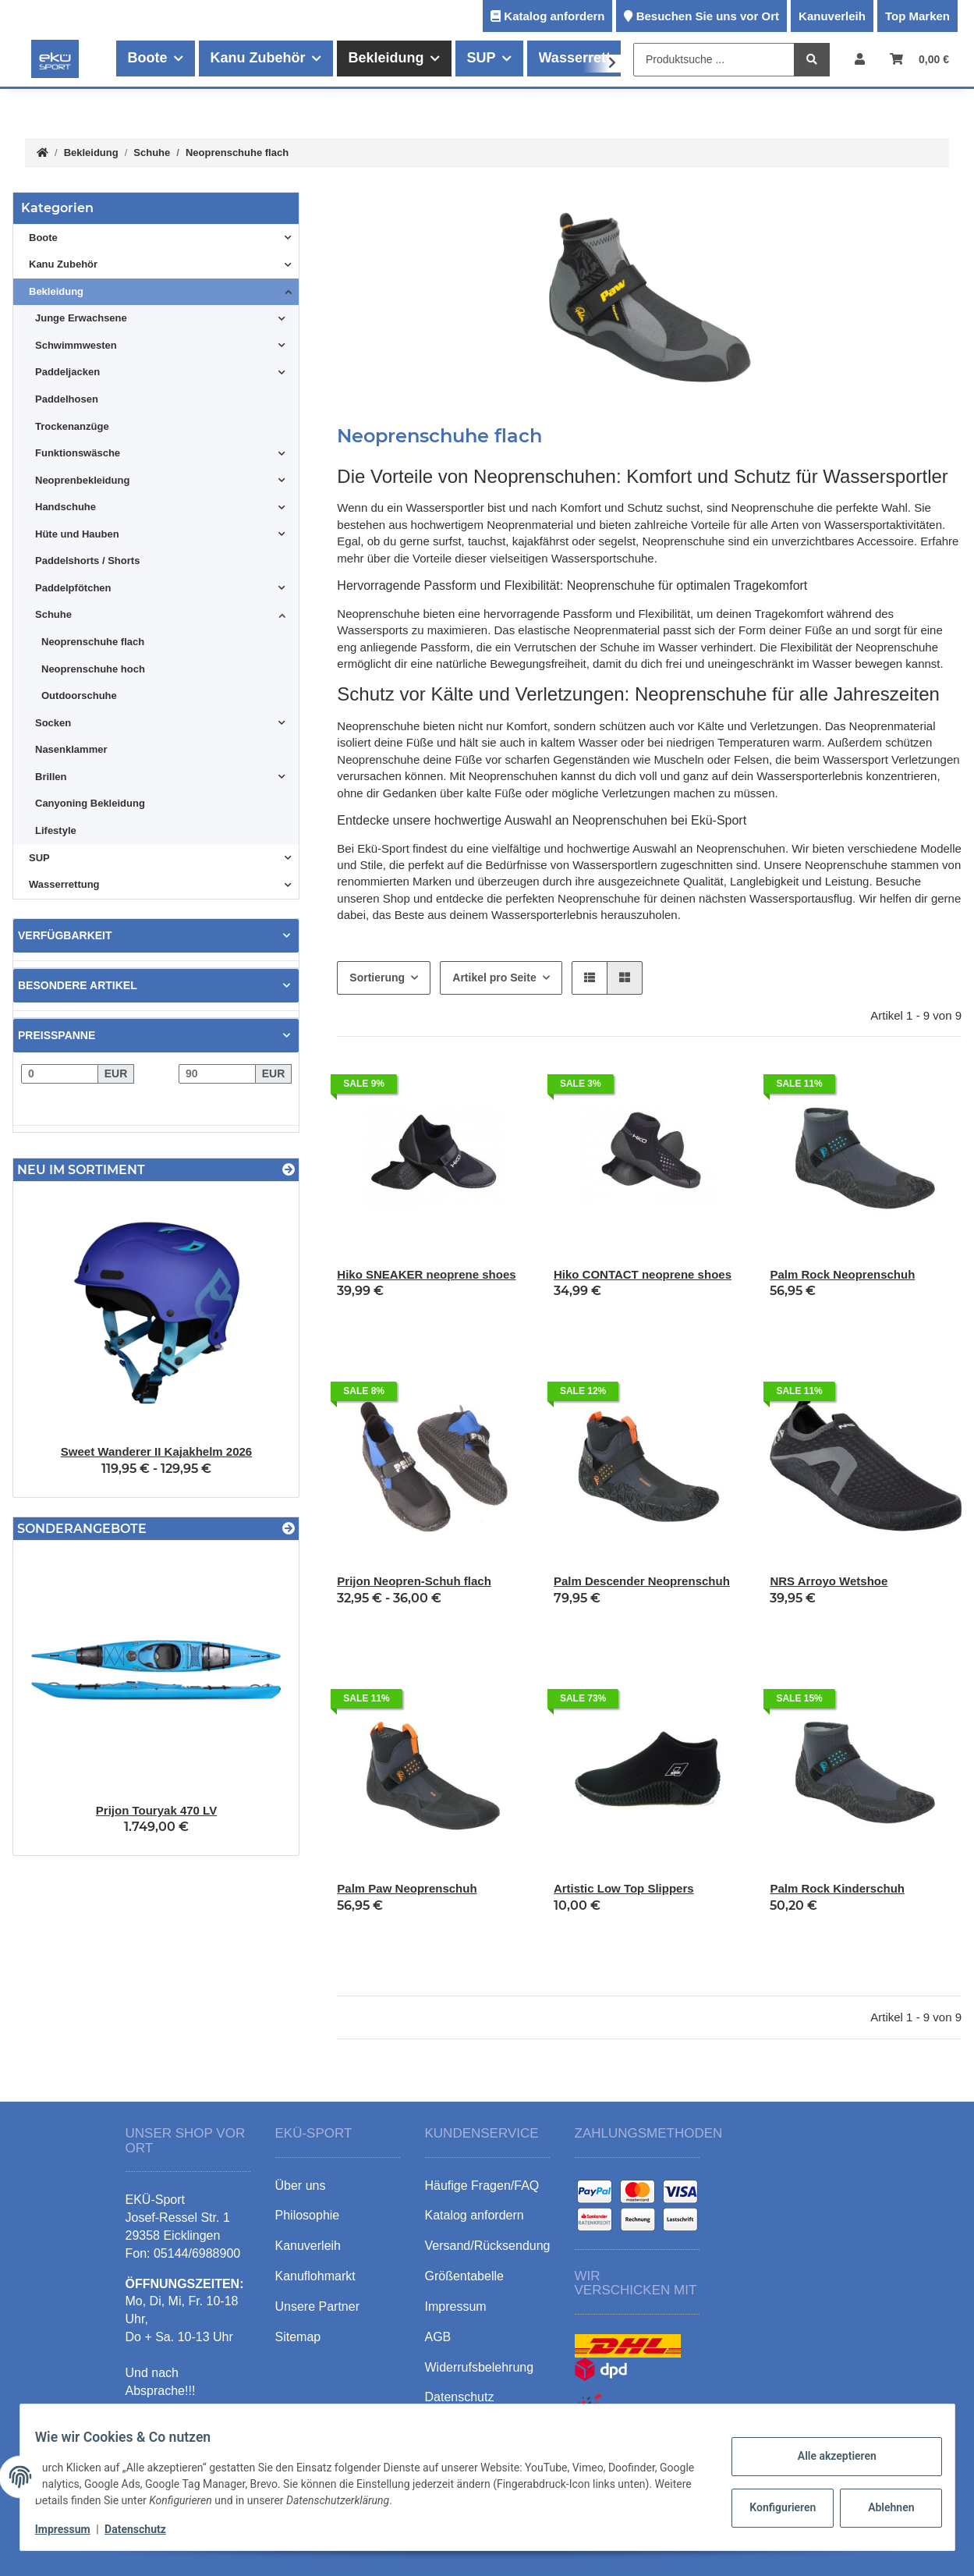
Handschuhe (65, 507)
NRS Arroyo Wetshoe (828, 1581)
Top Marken (917, 16)
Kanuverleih (832, 16)
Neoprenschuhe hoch (93, 669)
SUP (39, 858)
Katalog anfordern (554, 16)
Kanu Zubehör (63, 264)
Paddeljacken (67, 372)
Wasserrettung (64, 884)
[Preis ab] (59, 1074)
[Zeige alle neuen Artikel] (288, 1169)
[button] (859, 59)
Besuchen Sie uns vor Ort (707, 16)
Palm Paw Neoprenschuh (406, 1888)
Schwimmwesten (76, 345)
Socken (53, 723)
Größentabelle (464, 2276)
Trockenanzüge (72, 426)
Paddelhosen (66, 399)
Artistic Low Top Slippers (624, 1888)
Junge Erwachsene (81, 318)
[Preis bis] (217, 1074)
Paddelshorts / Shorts (87, 560)
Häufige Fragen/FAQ (482, 2185)
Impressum (73, 2529)
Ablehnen (881, 2507)
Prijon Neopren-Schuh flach (414, 1581)
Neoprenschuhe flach (92, 642)
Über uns (300, 2185)
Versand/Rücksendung (488, 2245)
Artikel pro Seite (494, 977)
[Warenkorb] (919, 59)
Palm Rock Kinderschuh (837, 1888)
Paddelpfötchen (73, 588)
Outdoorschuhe (79, 695)
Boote (43, 237)
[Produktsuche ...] (714, 59)
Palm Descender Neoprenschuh (642, 1581)
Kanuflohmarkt (315, 2276)
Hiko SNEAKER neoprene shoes (426, 1274)
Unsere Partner (317, 2306)
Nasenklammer (71, 749)
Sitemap (298, 2337)
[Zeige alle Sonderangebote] (288, 1528)
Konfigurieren (775, 2507)
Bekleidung (56, 291)
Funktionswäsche (77, 453)
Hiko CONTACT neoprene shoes (642, 1274)
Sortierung (377, 977)
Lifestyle (55, 830)
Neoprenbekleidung (82, 480)
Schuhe (53, 614)
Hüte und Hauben (77, 534)
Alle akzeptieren (827, 2456)
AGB (438, 2337)
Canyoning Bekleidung (90, 803)
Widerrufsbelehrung (479, 2367)
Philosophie (307, 2215)
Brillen (50, 776)
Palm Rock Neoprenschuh (842, 1274)
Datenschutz (145, 2529)
